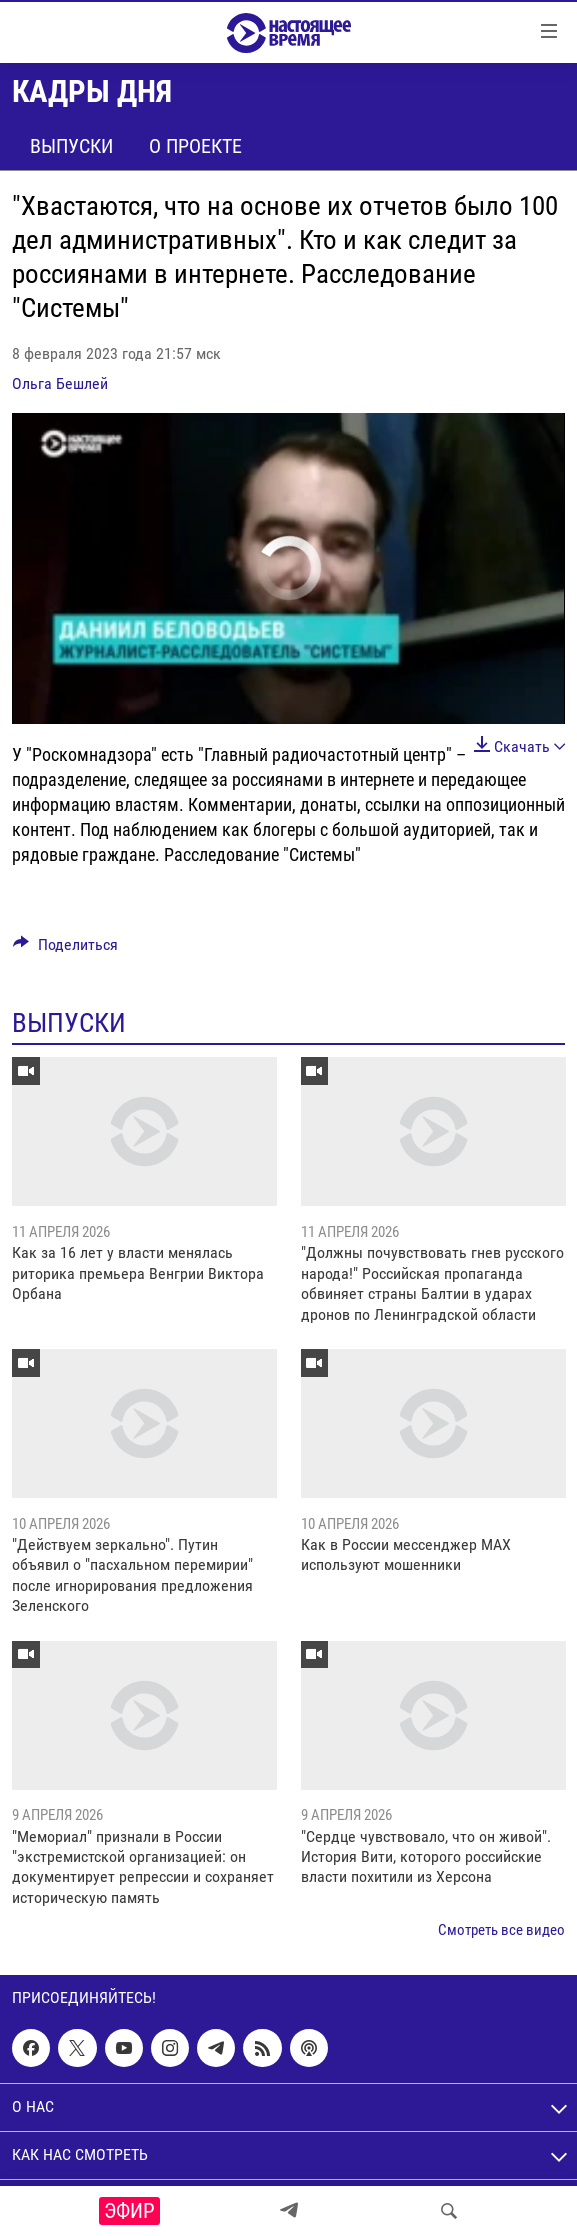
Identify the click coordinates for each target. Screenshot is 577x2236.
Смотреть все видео (501, 1930)
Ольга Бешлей (60, 383)
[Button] (65, 949)
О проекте (195, 146)
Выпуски (71, 146)
